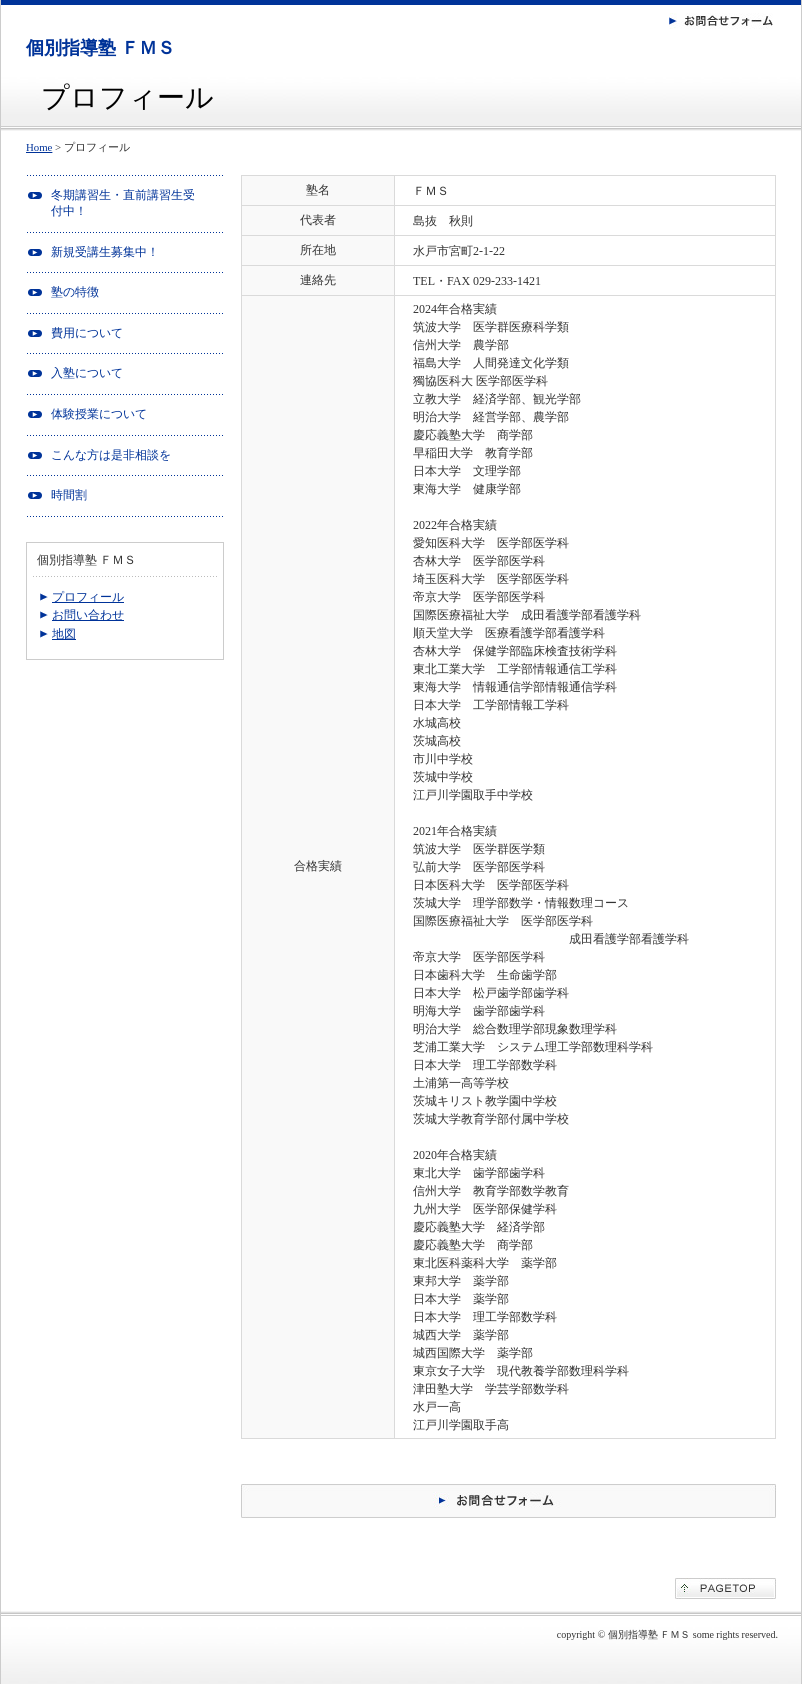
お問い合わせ (88, 615)
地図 (64, 634)
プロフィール (88, 597)
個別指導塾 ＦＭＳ (100, 48)
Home (39, 147)
